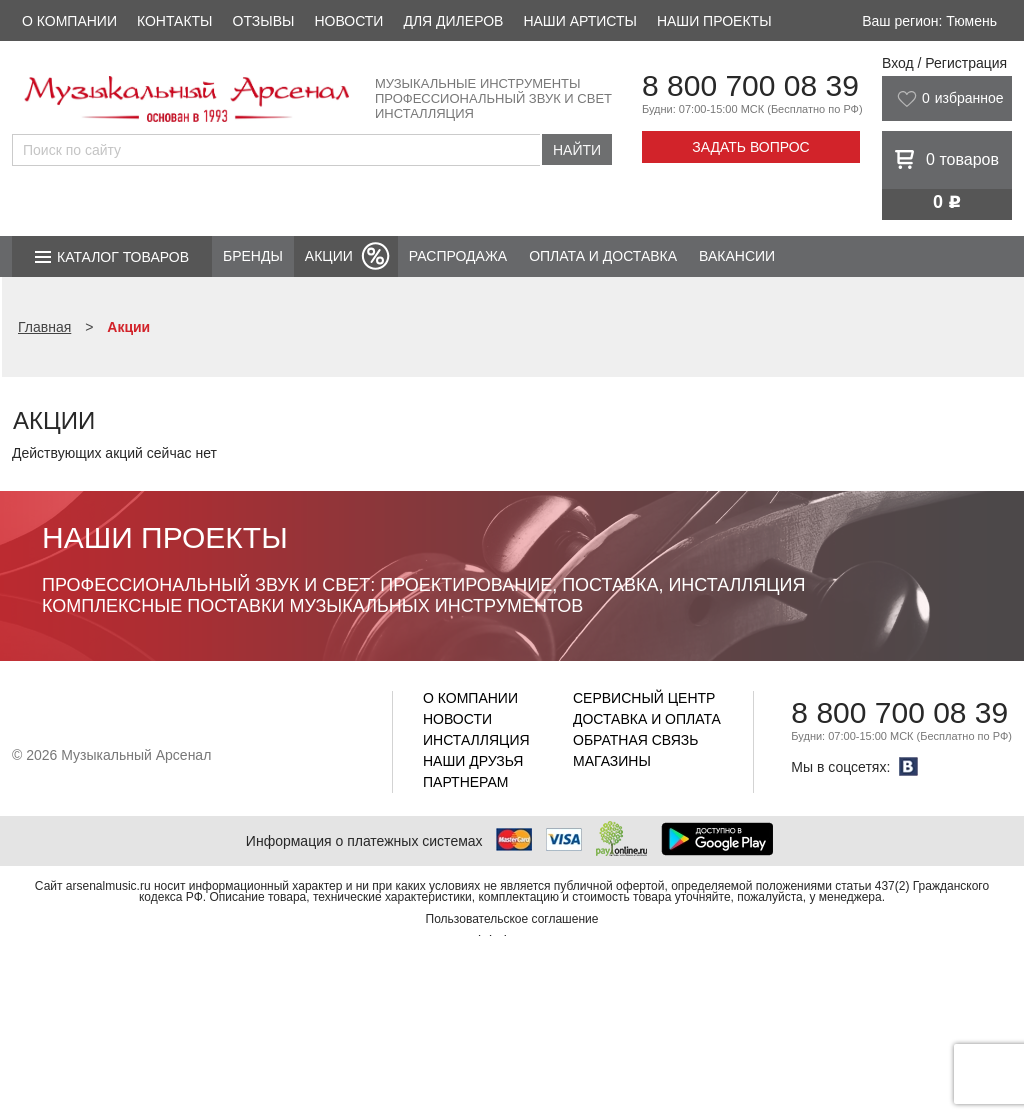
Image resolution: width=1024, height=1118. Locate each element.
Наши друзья (473, 761)
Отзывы (264, 21)
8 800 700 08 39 (750, 85)
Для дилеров (453, 21)
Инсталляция (476, 740)
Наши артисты (579, 21)
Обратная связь (635, 740)
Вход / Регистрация (944, 63)
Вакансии (737, 256)
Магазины (612, 761)
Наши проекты (714, 21)
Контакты (175, 21)
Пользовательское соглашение (512, 919)
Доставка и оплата (647, 719)
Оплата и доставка (603, 256)
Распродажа (458, 256)
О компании (69, 21)
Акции (329, 256)
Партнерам (466, 782)
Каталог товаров (123, 257)
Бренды (253, 256)
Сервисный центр (644, 698)
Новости (348, 21)
